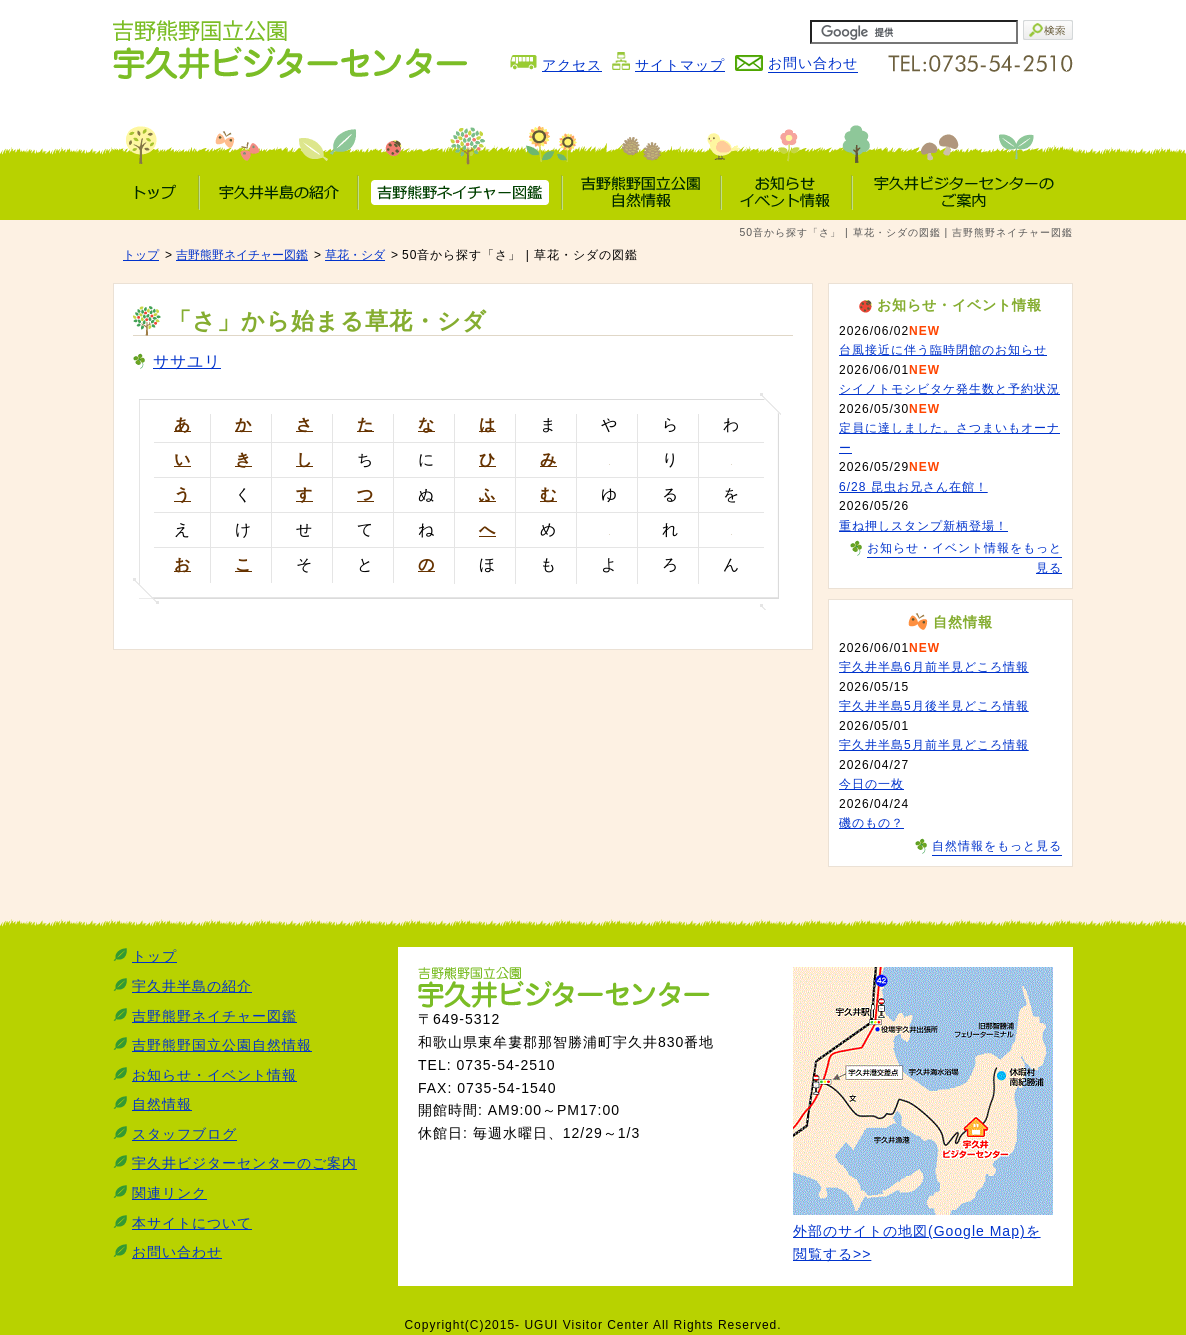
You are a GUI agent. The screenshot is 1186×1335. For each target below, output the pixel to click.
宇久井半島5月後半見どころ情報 (934, 706)
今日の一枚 (871, 784)
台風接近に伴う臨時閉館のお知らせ (943, 350)
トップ (141, 255)
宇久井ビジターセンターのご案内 (244, 1163)
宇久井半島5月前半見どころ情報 (934, 745)
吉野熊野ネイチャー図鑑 (242, 255)
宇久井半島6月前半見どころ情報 (934, 667)
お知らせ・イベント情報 (214, 1075)
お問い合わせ (177, 1252)
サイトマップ (680, 65)
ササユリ (187, 361)
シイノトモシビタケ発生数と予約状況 (949, 389)
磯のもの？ (871, 823)
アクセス (572, 65)
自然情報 (162, 1104)
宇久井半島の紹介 (192, 986)
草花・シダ (355, 255)
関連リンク (169, 1193)
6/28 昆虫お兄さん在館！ (913, 487)
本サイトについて (192, 1223)
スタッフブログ (184, 1134)
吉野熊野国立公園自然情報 (222, 1045)
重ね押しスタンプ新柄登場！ (923, 526)
